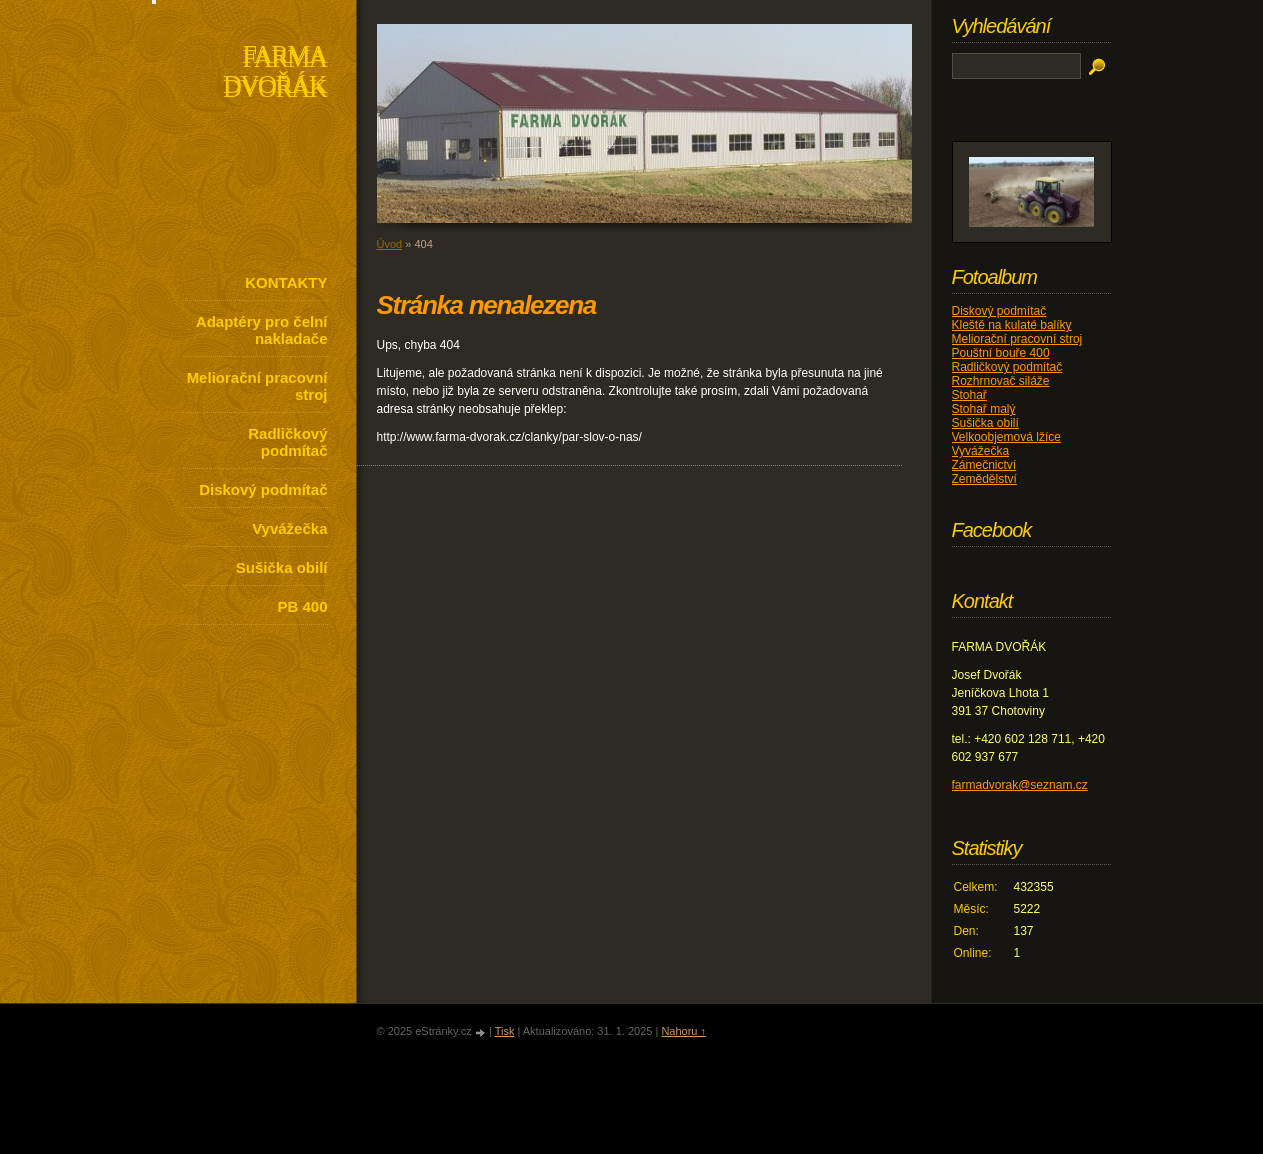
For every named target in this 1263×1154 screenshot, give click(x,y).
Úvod (390, 244)
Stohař (969, 395)
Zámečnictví (984, 465)
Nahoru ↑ (683, 1031)
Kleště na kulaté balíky (1012, 325)
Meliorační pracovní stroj (257, 386)
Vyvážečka (289, 528)
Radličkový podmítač (287, 442)
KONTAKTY (286, 282)
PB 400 (302, 606)
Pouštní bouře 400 (1001, 353)
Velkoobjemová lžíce (1006, 437)
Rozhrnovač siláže (1001, 381)
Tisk (505, 1031)
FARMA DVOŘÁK (274, 73)
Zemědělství (984, 479)
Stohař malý (984, 409)
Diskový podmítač (263, 489)
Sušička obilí (282, 567)
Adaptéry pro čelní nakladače (262, 330)
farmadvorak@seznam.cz (1020, 785)
